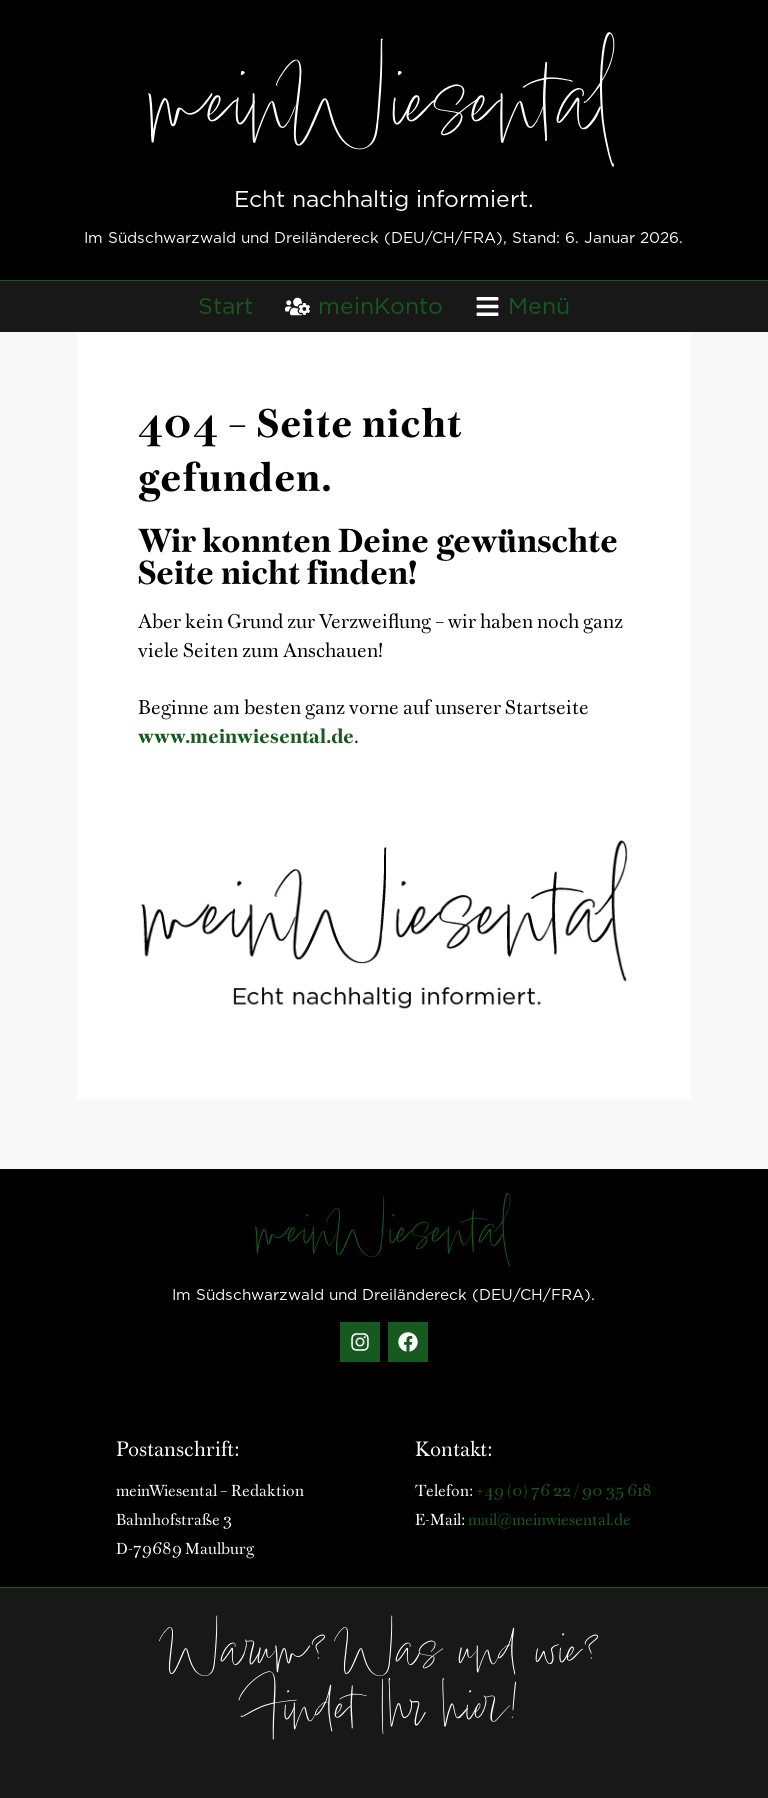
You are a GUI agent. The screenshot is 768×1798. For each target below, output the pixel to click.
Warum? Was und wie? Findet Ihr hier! (384, 1685)
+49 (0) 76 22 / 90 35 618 (564, 1489)
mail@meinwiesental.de (549, 1518)
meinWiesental (383, 113)
